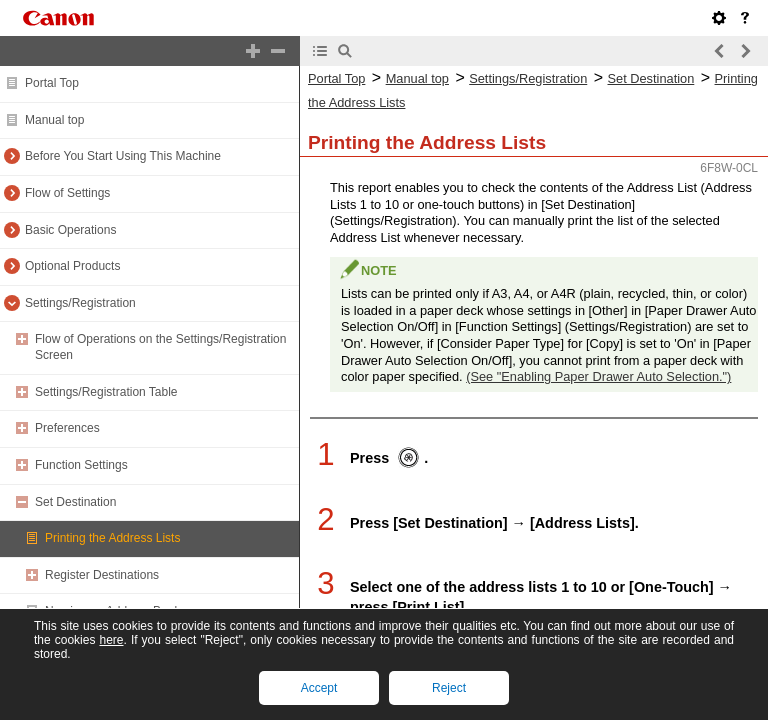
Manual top (54, 120)
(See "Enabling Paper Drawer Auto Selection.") (598, 376)
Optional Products (72, 266)
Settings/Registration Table (106, 392)
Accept (319, 688)
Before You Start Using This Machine (123, 156)
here (111, 640)
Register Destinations (102, 575)
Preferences (67, 428)
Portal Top (52, 83)
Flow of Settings (67, 193)
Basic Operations (70, 230)
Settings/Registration (80, 303)
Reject (449, 688)
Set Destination (75, 502)
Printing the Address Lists (112, 538)
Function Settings (81, 465)
